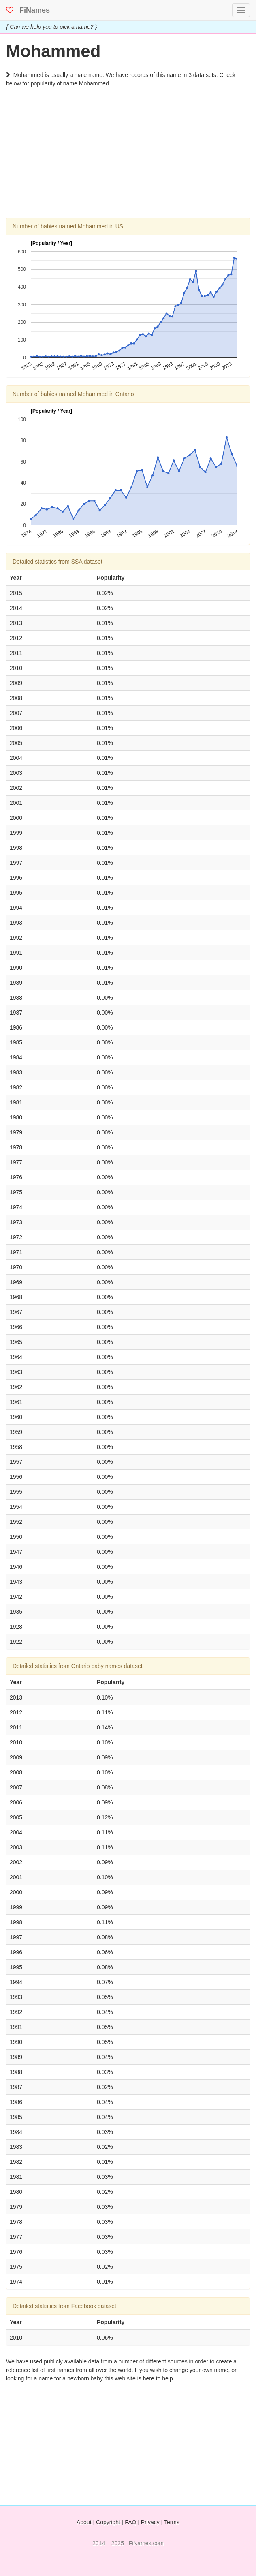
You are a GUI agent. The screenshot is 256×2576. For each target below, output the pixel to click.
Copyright (108, 2522)
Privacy (150, 2522)
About (84, 2522)
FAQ (130, 2522)
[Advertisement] (128, 161)
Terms (171, 2522)
